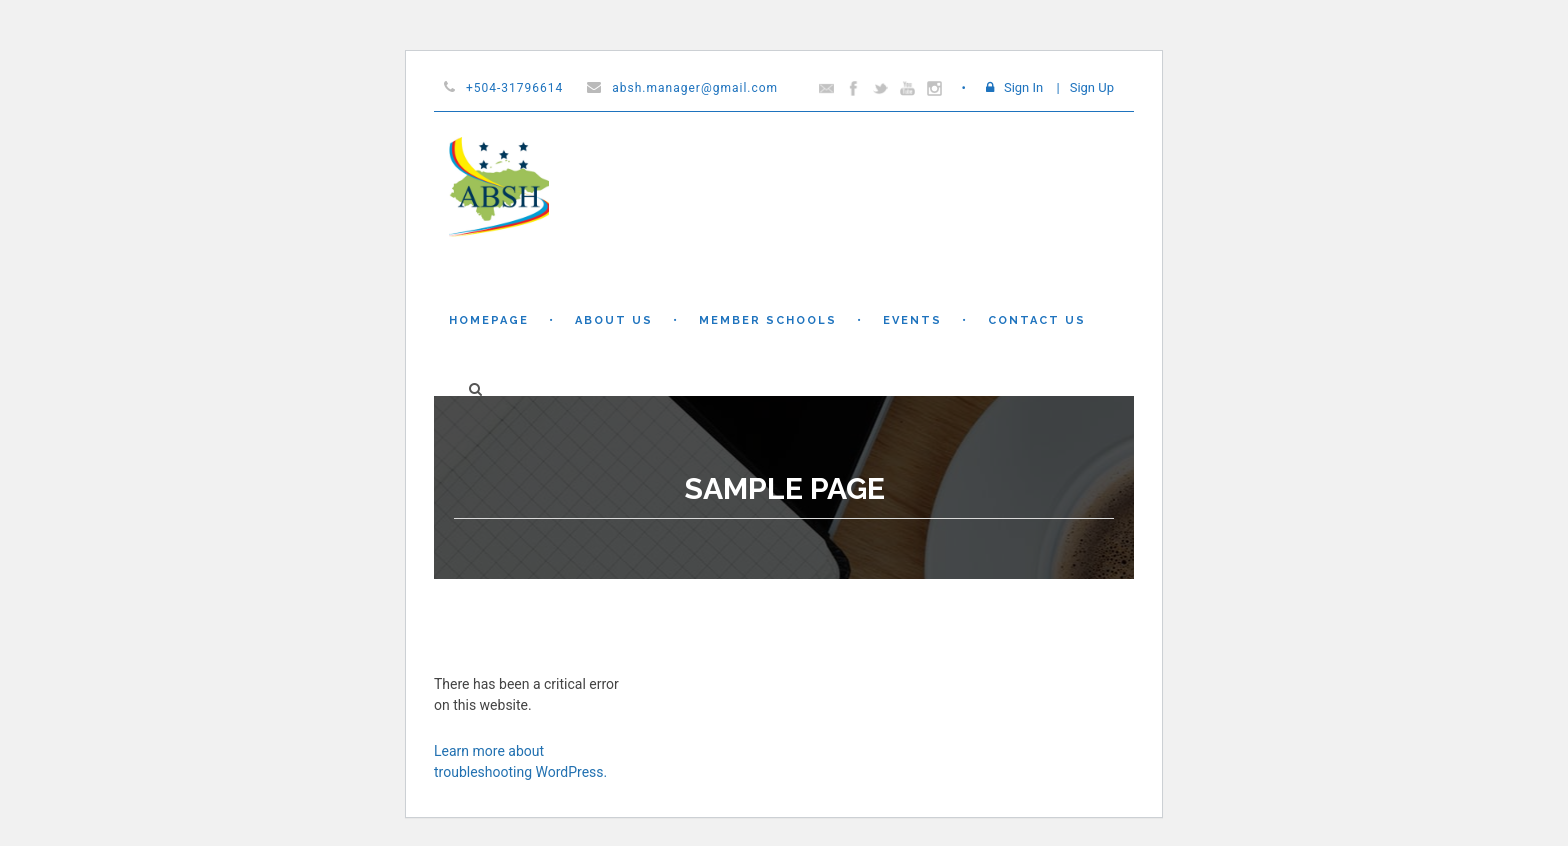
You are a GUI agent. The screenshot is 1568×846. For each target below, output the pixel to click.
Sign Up (1092, 87)
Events (912, 320)
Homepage (489, 320)
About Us (614, 320)
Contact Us (1037, 320)
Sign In (1023, 87)
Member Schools (768, 320)
